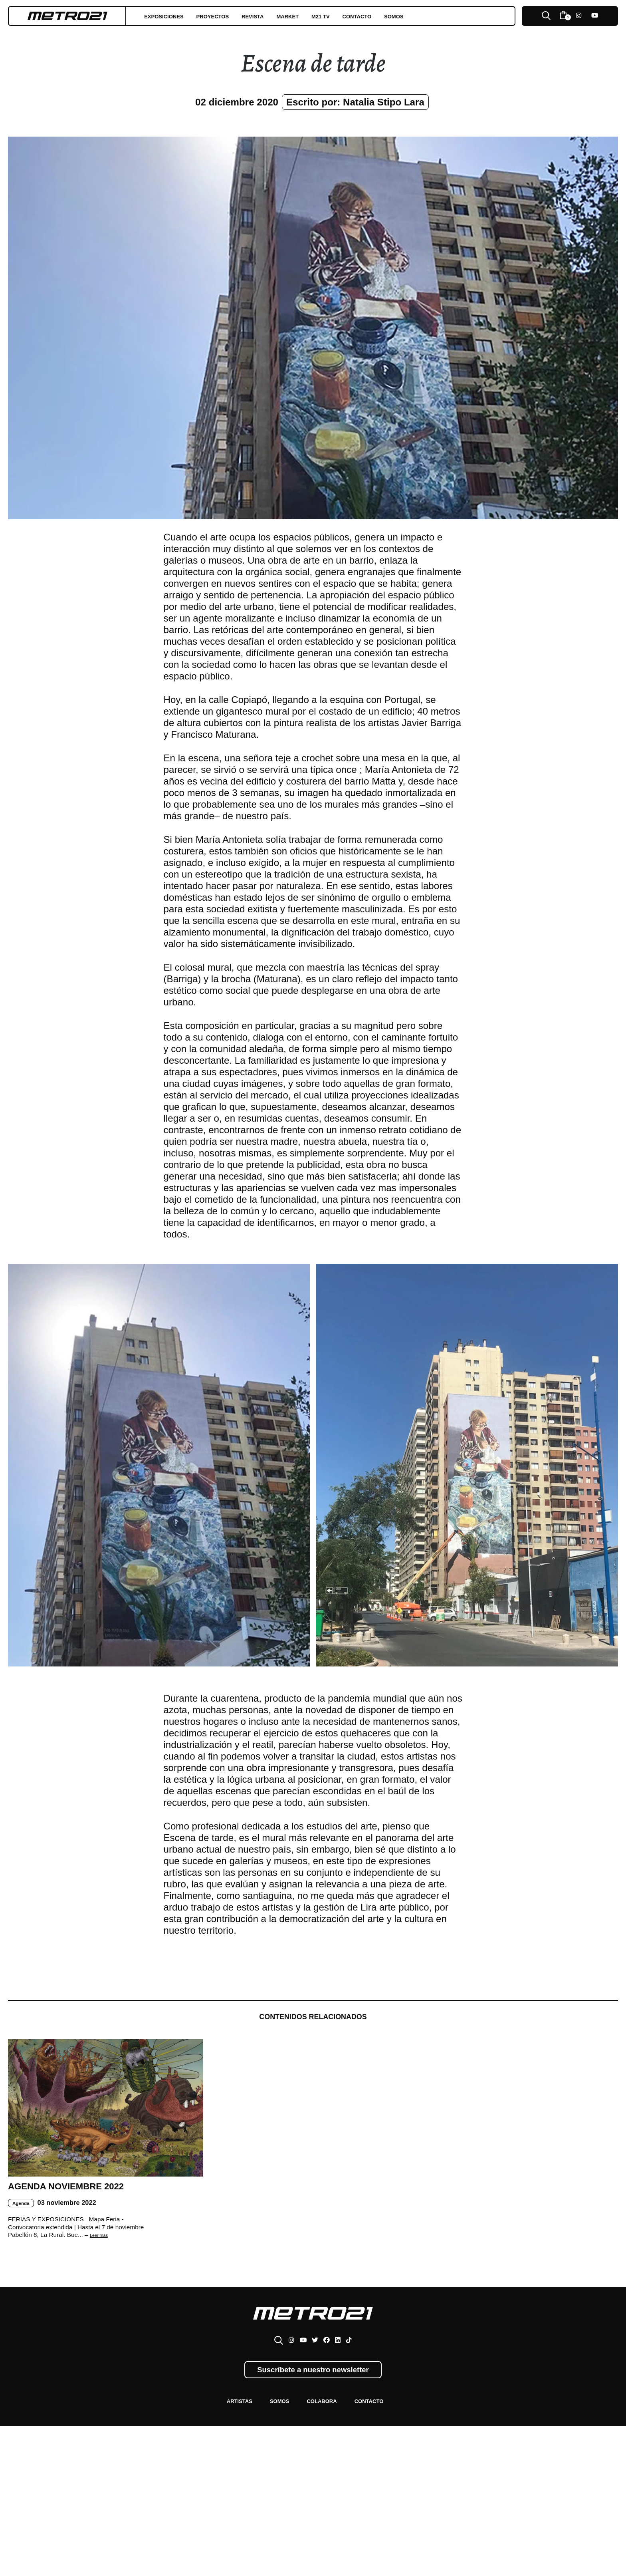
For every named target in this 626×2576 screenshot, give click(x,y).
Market (331, 16)
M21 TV (373, 16)
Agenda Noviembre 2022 (74, 2211)
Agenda (24, 2237)
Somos (466, 16)
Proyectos (236, 16)
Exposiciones (172, 16)
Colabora (325, 2443)
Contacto (419, 16)
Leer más (102, 2271)
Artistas (223, 2443)
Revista (287, 16)
